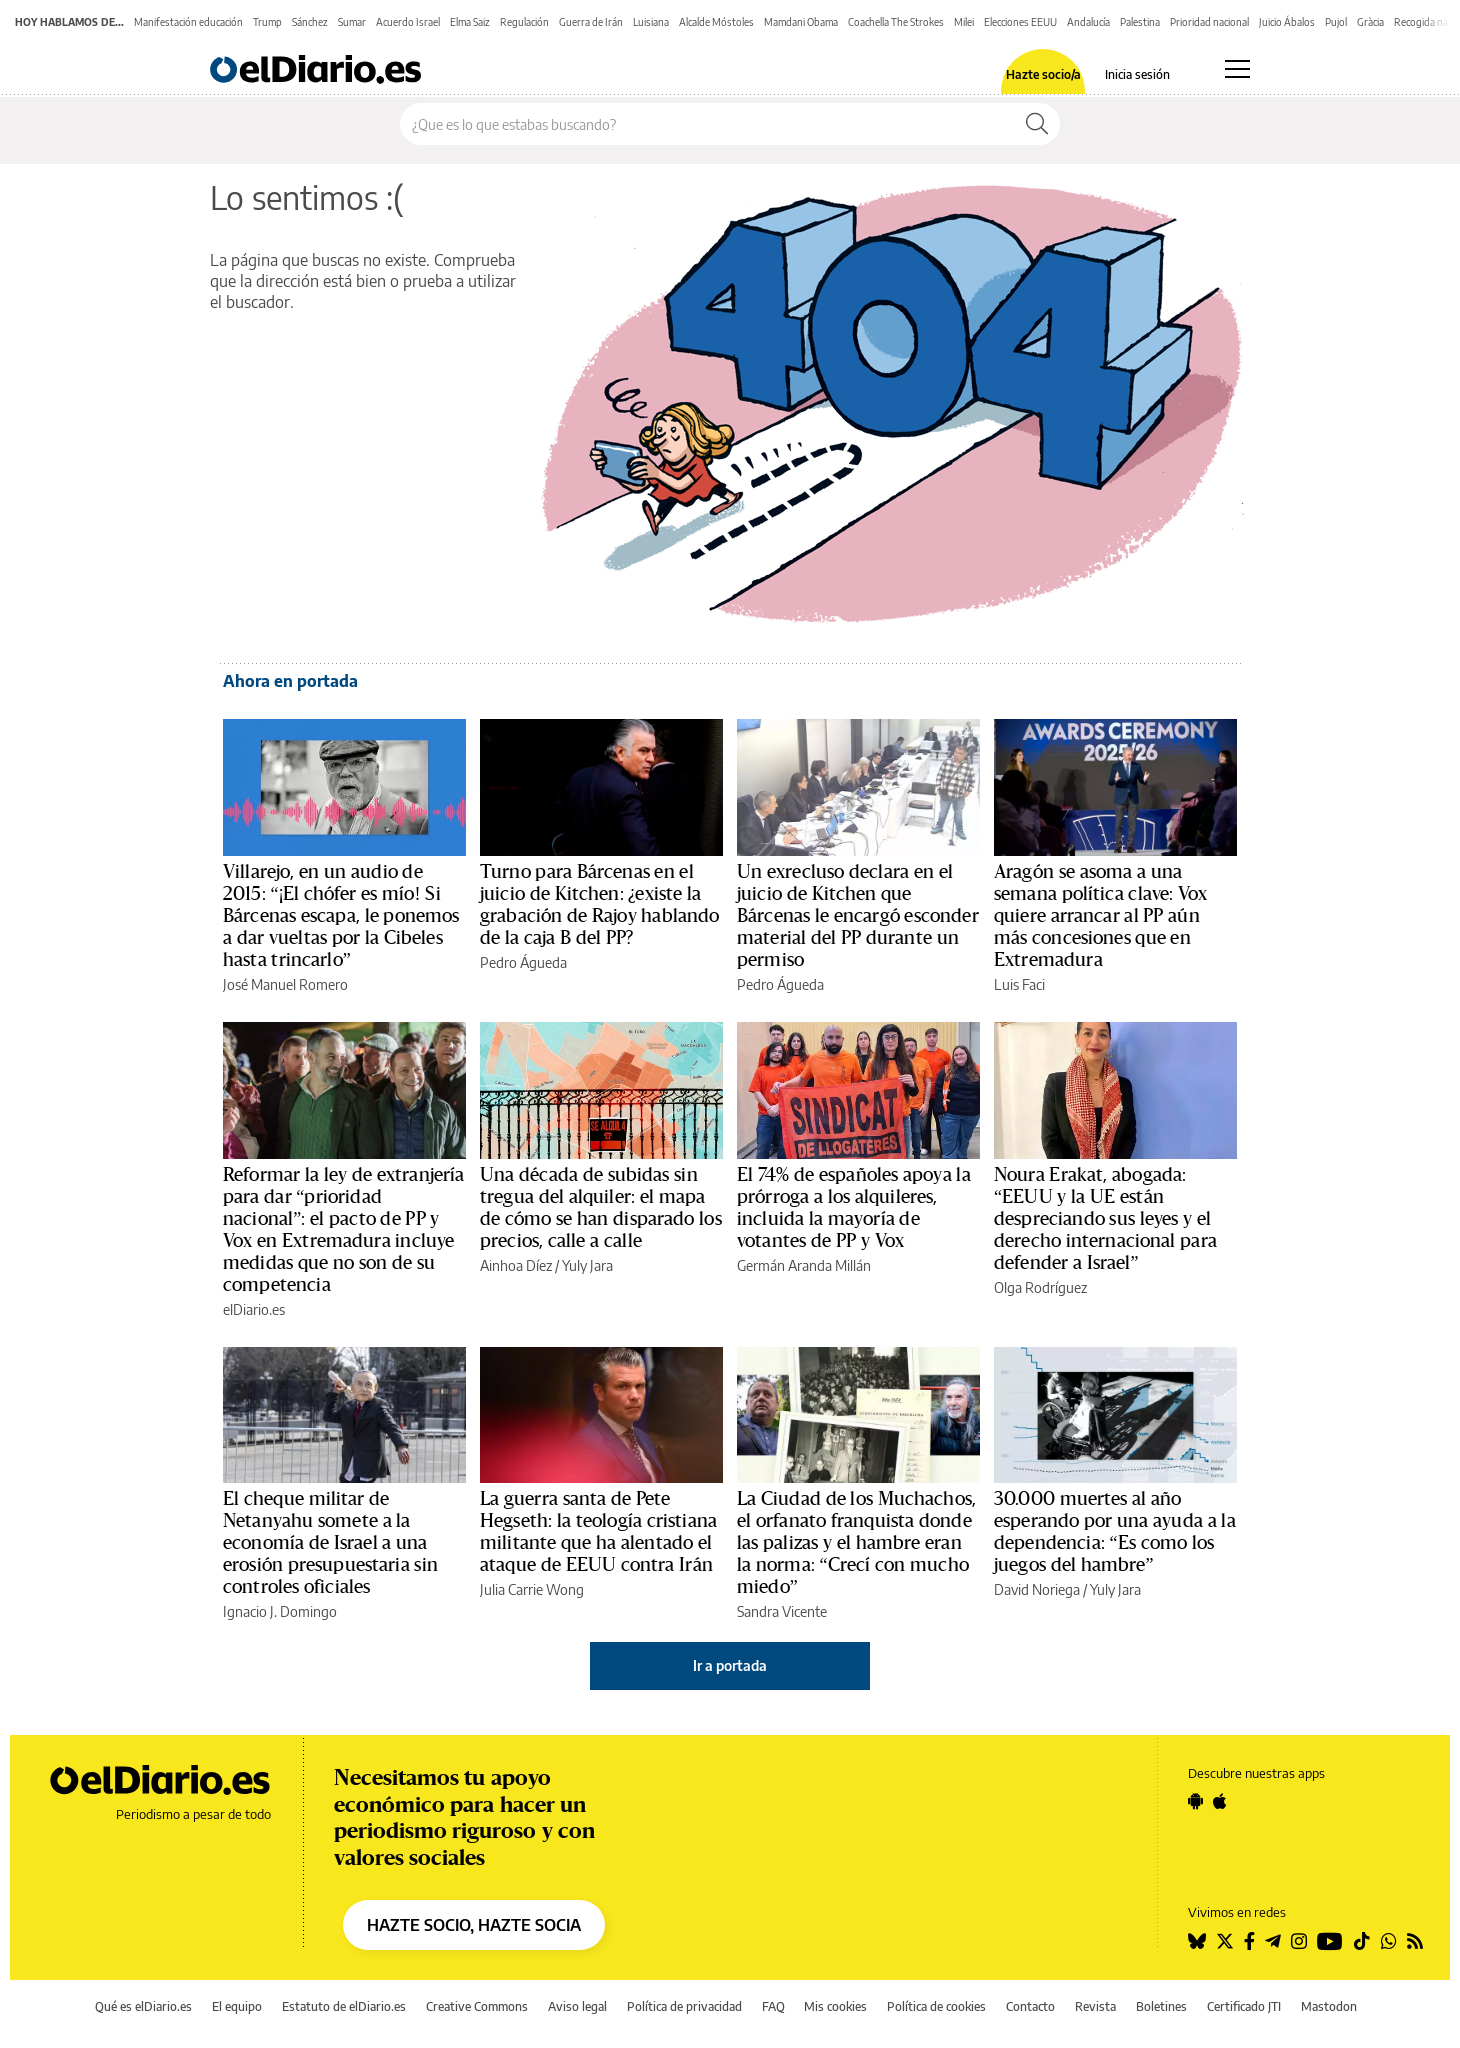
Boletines (1161, 2006)
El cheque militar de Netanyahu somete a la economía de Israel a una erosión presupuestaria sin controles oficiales (330, 1543)
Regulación (524, 22)
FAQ (773, 2006)
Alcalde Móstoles (716, 22)
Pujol (1336, 22)
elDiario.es (254, 1309)
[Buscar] (1037, 124)
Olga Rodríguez (1040, 1287)
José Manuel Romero (285, 984)
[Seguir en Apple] (1220, 1801)
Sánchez (310, 22)
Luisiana (651, 22)
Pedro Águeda (523, 962)
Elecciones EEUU (1020, 22)
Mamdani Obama (801, 22)
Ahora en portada (290, 681)
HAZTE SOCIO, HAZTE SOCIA (474, 1925)
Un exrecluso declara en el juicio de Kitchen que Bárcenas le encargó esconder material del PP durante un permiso (858, 916)
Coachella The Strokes (896, 22)
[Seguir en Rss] (1415, 1941)
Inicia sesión (1137, 75)
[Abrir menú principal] (1237, 69)
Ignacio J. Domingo (280, 1611)
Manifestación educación (188, 22)
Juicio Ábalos (1287, 22)
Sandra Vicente (782, 1611)
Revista (1095, 2006)
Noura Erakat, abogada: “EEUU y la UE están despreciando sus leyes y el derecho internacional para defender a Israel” (1105, 1219)
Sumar (352, 22)
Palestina (1140, 22)
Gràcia (1370, 22)
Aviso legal (577, 2006)
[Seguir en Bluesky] (1197, 1941)
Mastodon (1329, 2006)
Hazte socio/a (1043, 75)
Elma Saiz (470, 22)
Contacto (1030, 2006)
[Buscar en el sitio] (707, 124)
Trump (267, 22)
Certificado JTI (1244, 2006)
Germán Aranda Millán (804, 1265)
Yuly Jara (587, 1265)
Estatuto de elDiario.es (344, 2006)
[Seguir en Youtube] (1330, 1941)
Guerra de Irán (591, 22)
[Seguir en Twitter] (1225, 1941)
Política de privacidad (684, 2006)
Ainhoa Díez (516, 1265)
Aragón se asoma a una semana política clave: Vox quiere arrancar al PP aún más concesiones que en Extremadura (1100, 916)
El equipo (237, 2006)
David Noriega (1037, 1589)
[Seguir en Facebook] (1249, 1941)
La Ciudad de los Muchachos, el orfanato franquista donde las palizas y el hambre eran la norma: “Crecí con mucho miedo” (856, 1543)
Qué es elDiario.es (143, 2006)
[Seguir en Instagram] (1299, 1941)
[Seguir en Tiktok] (1362, 1941)
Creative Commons (477, 2006)
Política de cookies (936, 2006)
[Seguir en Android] (1195, 1801)
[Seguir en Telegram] (1273, 1941)
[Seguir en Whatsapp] (1389, 1941)
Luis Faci (1019, 984)
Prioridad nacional (1209, 22)
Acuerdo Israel (408, 22)
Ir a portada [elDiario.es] (730, 1665)
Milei (964, 22)
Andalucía (1088, 22)
